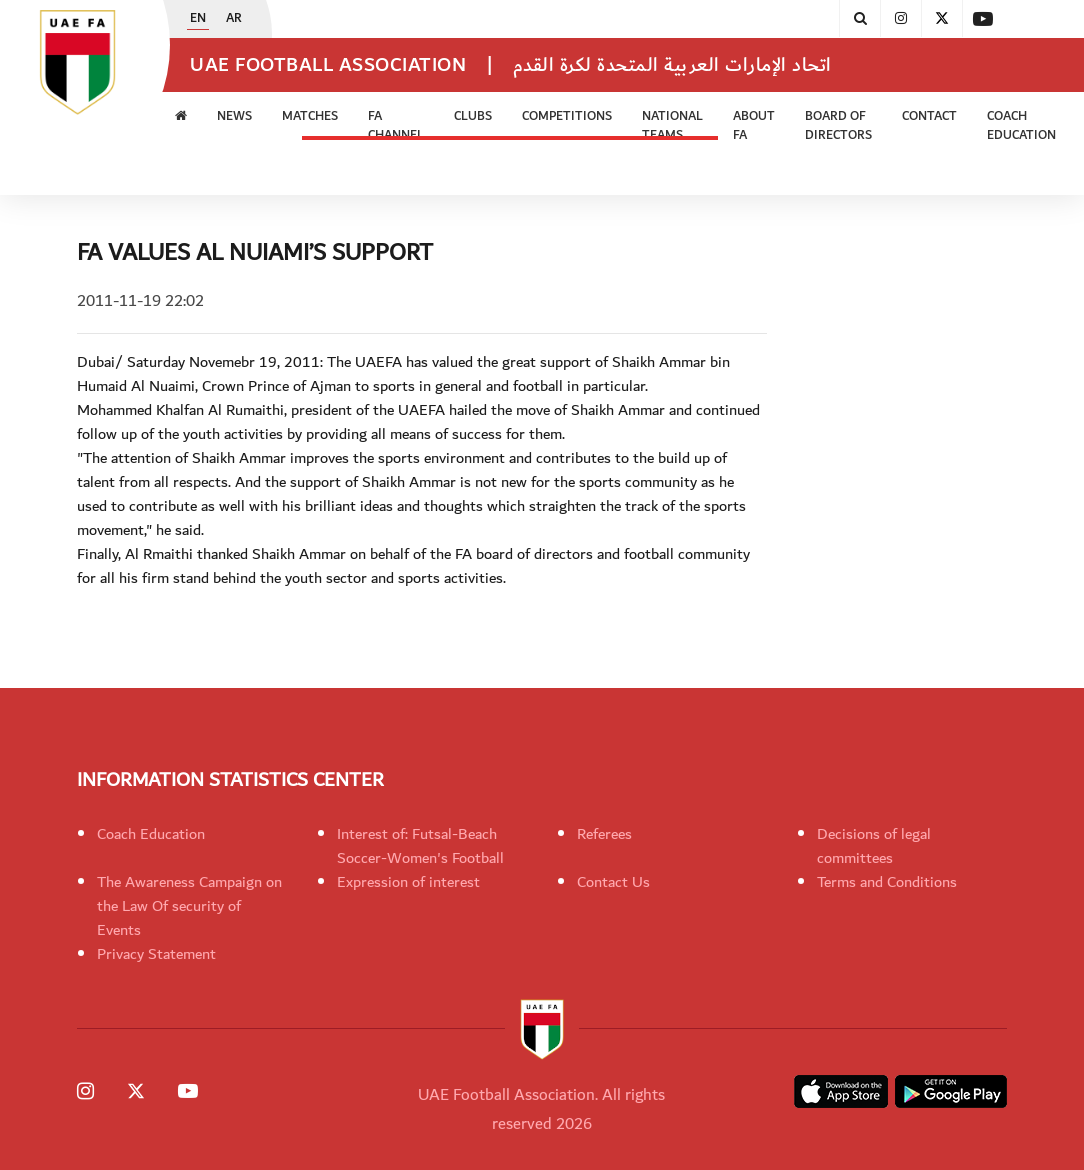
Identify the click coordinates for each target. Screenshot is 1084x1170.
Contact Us (613, 882)
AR (234, 19)
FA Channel (396, 126)
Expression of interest (408, 882)
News (234, 116)
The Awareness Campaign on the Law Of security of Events (189, 906)
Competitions (567, 116)
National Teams (672, 126)
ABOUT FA (754, 126)
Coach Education (1021, 126)
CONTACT (929, 116)
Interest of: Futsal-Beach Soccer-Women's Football (420, 846)
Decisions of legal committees (874, 846)
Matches (310, 116)
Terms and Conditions (887, 882)
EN (198, 19)
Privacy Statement (156, 954)
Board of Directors (838, 126)
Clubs (473, 116)
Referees (604, 834)
